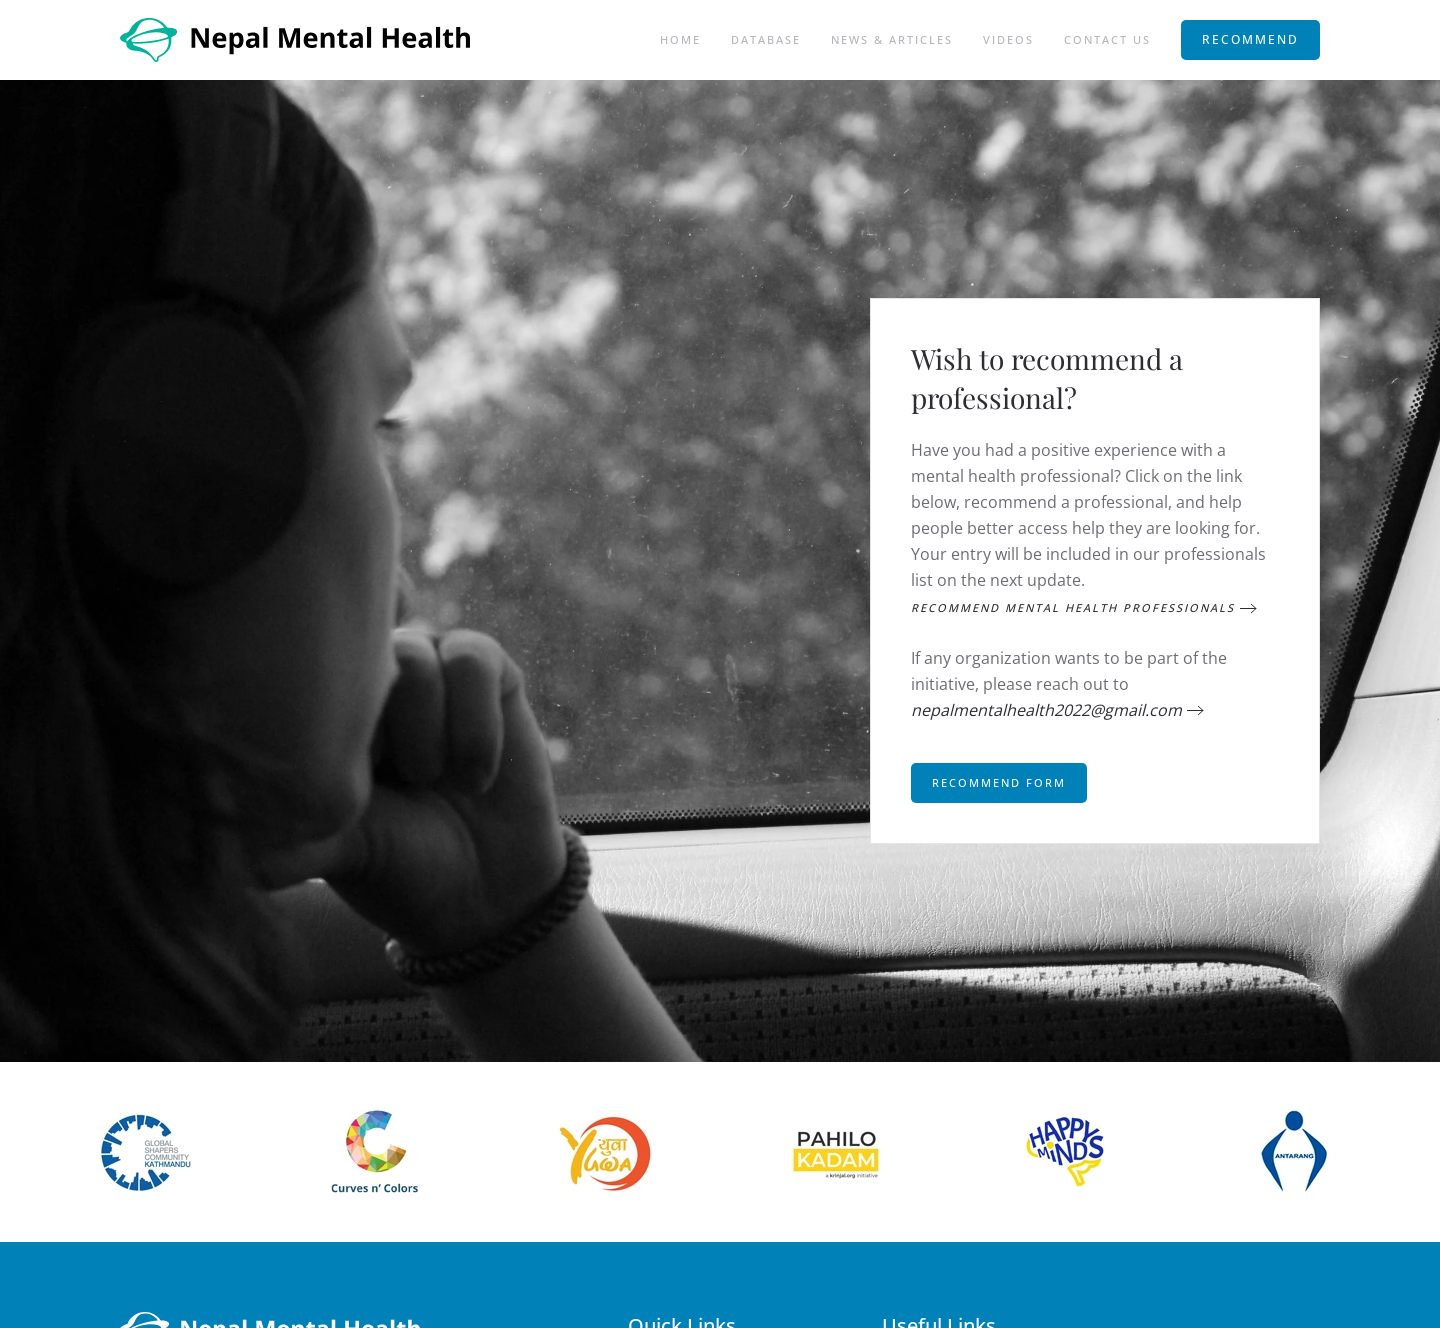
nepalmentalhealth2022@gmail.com (1046, 710)
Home (680, 39)
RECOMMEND (1250, 39)
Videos (1008, 39)
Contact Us (1107, 39)
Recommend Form (999, 782)
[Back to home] (297, 40)
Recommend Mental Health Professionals (1073, 607)
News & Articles (892, 39)
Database (766, 39)
